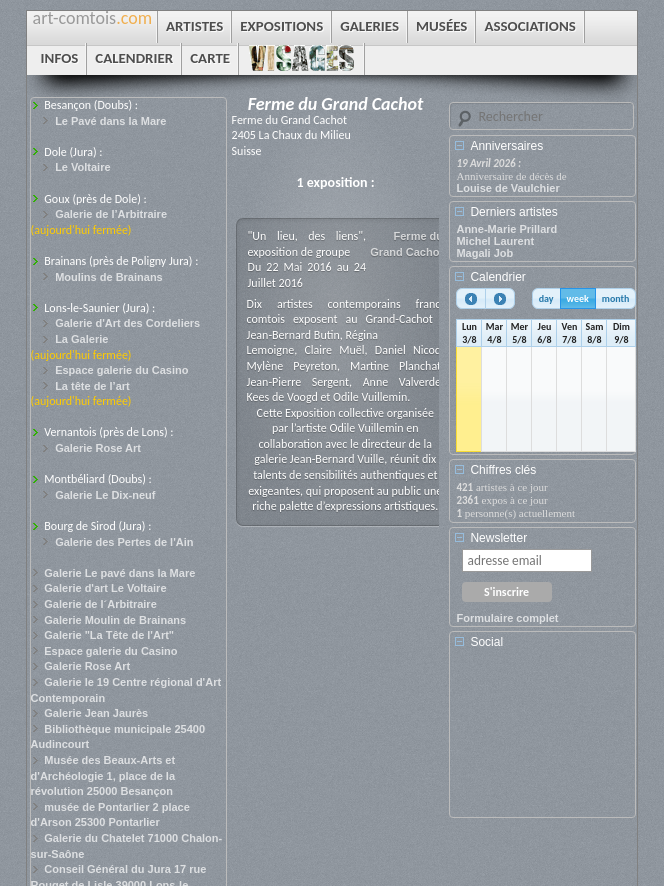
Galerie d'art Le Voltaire (105, 588)
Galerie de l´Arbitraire (100, 604)
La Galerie (81, 339)
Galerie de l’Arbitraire (111, 214)
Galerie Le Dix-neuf (105, 495)
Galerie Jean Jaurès (96, 713)
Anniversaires (506, 146)
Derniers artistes (513, 212)
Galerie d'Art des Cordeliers (127, 323)
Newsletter (498, 538)
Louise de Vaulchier (507, 188)
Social (486, 642)
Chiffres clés (503, 470)
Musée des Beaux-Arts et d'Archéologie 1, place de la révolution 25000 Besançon (103, 775)
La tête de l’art (92, 386)
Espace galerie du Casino (121, 370)
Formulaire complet (507, 618)
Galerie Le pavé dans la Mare (119, 573)
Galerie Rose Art (98, 448)
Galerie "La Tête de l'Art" (109, 635)
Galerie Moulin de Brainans (115, 620)
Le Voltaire (82, 167)
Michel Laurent (495, 241)
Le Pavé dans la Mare (110, 121)
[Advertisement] (546, 740)
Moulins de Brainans (109, 277)
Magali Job (484, 253)
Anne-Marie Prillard (506, 229)
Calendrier (497, 277)
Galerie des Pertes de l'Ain (124, 542)
